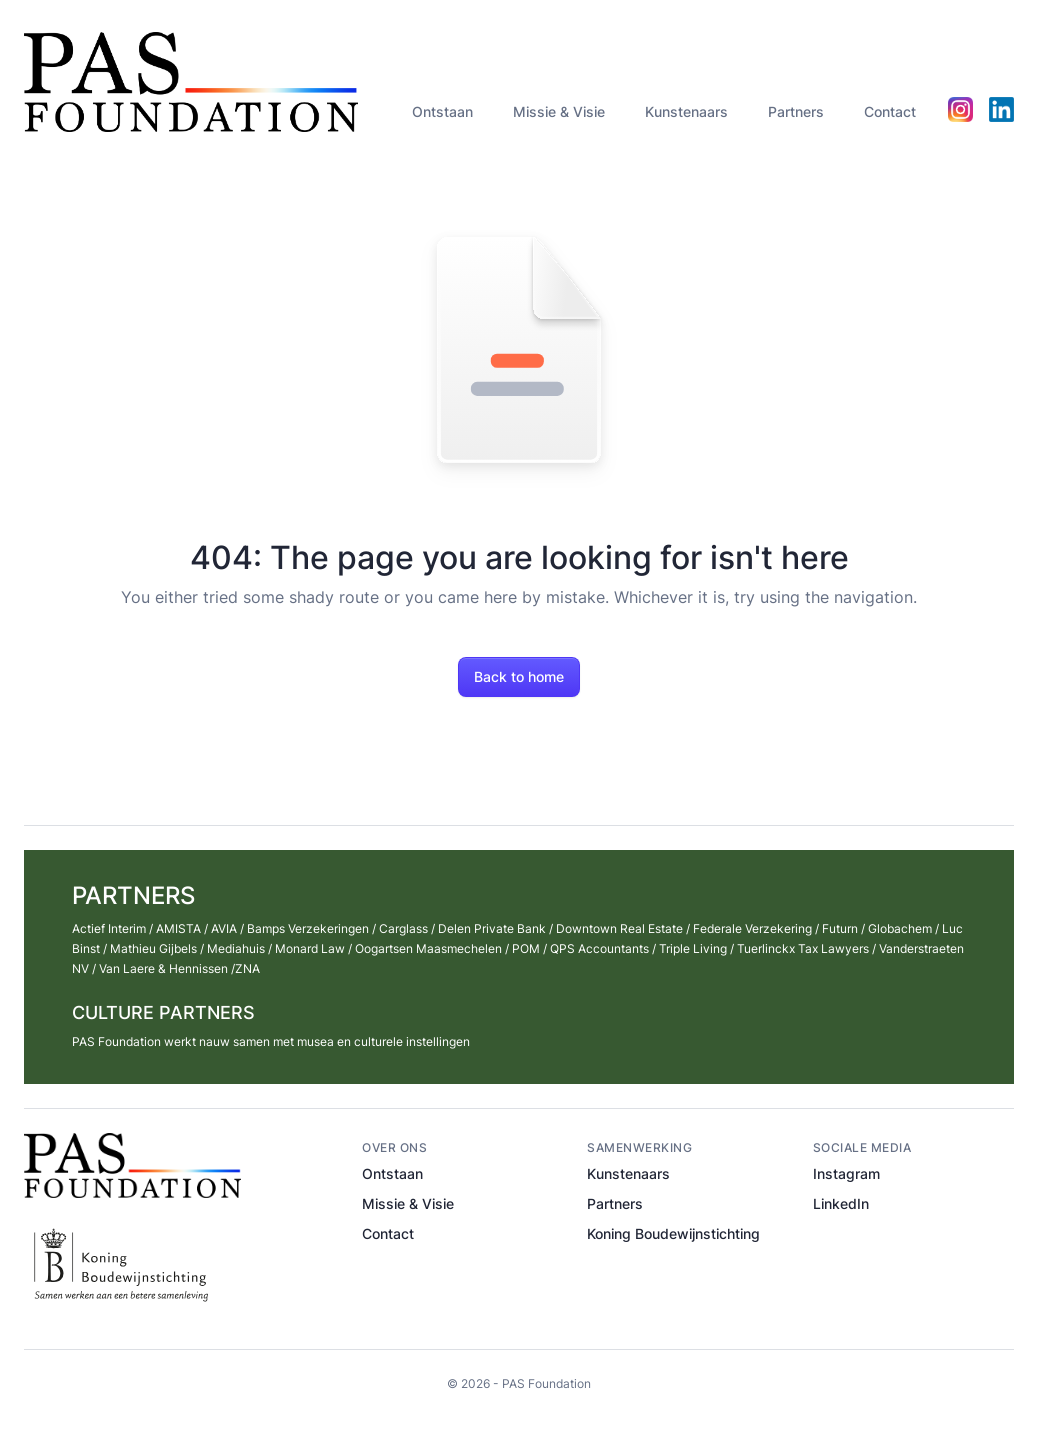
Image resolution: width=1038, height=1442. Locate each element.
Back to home (519, 676)
